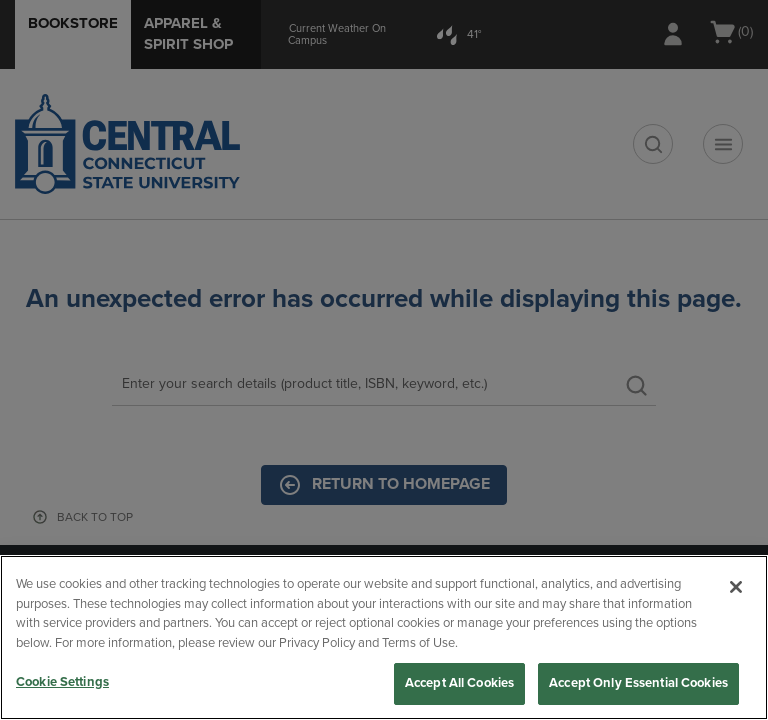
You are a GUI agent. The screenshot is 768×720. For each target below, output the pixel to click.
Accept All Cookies (459, 683)
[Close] (736, 587)
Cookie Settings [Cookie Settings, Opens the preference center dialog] (62, 682)
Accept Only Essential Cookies (638, 683)
